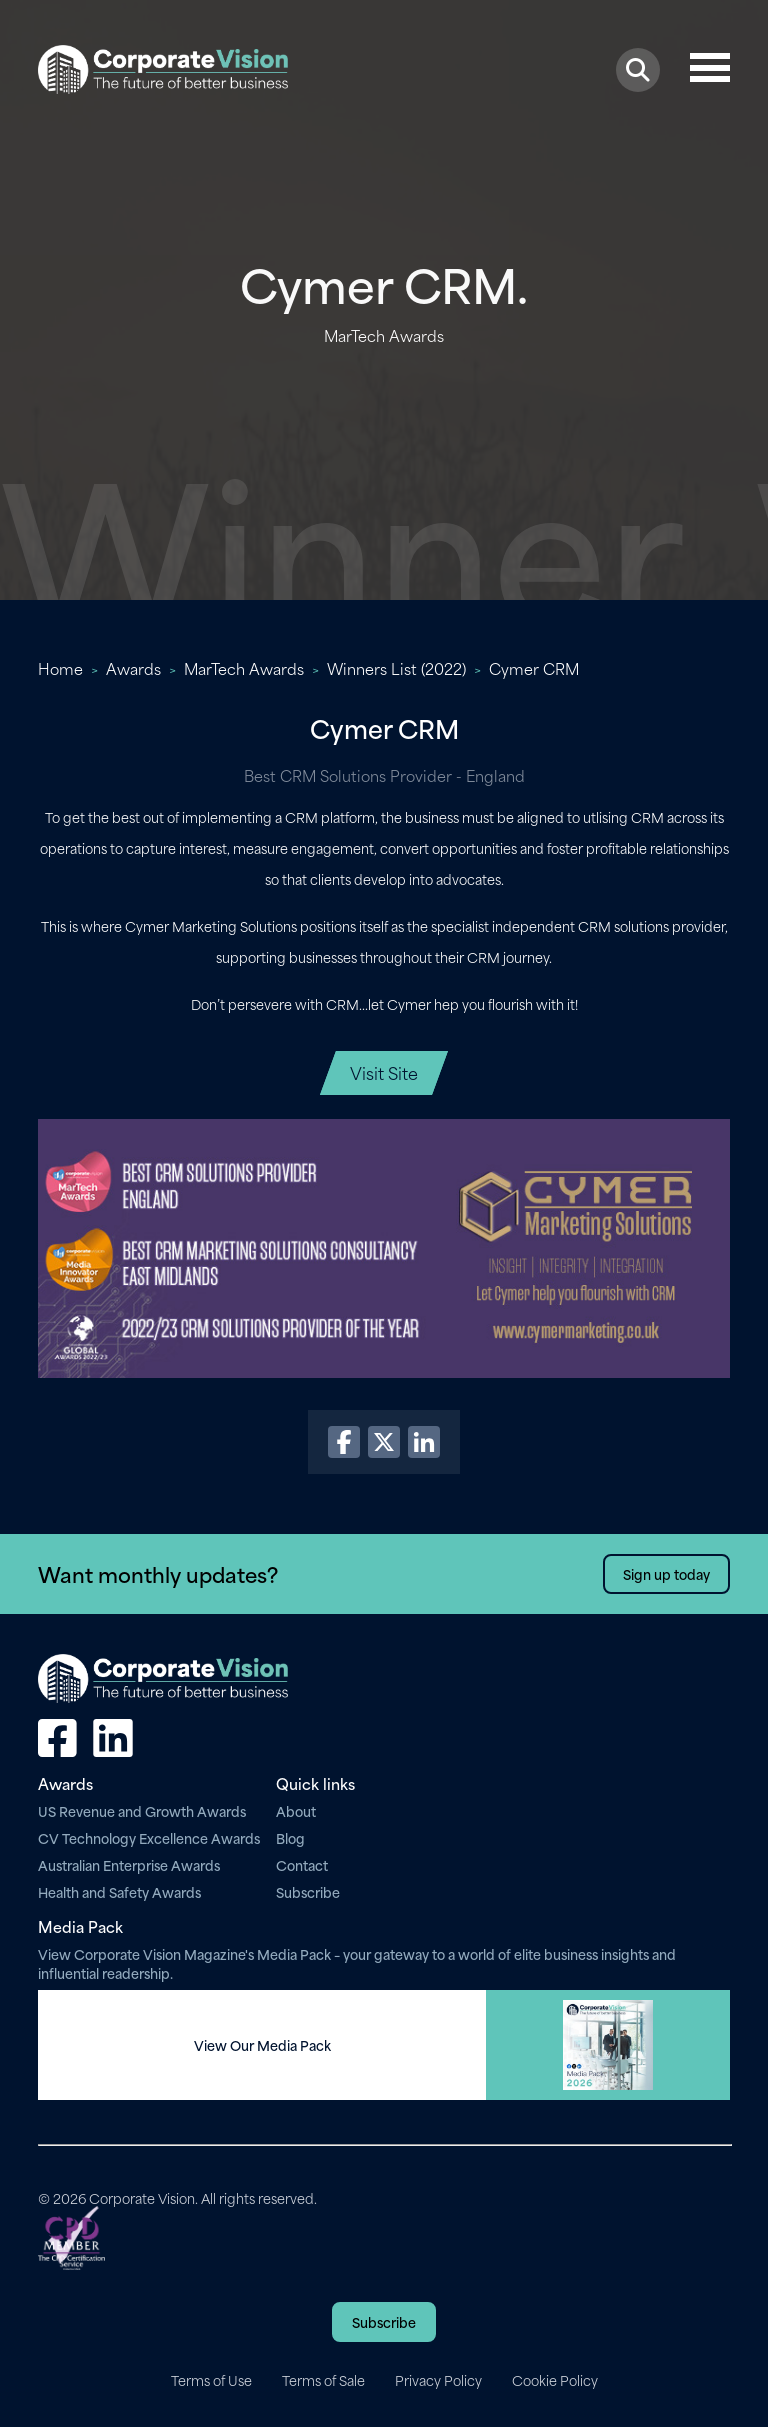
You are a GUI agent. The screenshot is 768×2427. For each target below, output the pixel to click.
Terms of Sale (323, 2380)
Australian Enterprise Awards (129, 1864)
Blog (290, 1837)
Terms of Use (211, 2380)
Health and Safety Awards (119, 1891)
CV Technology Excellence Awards (149, 1837)
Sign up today (666, 1573)
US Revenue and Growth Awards (142, 1810)
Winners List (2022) (396, 668)
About (296, 1810)
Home (60, 668)
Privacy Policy (438, 2380)
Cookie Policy (555, 2380)
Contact (302, 1864)
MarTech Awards (244, 668)
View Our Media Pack (262, 2045)
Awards (133, 668)
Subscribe (308, 1891)
